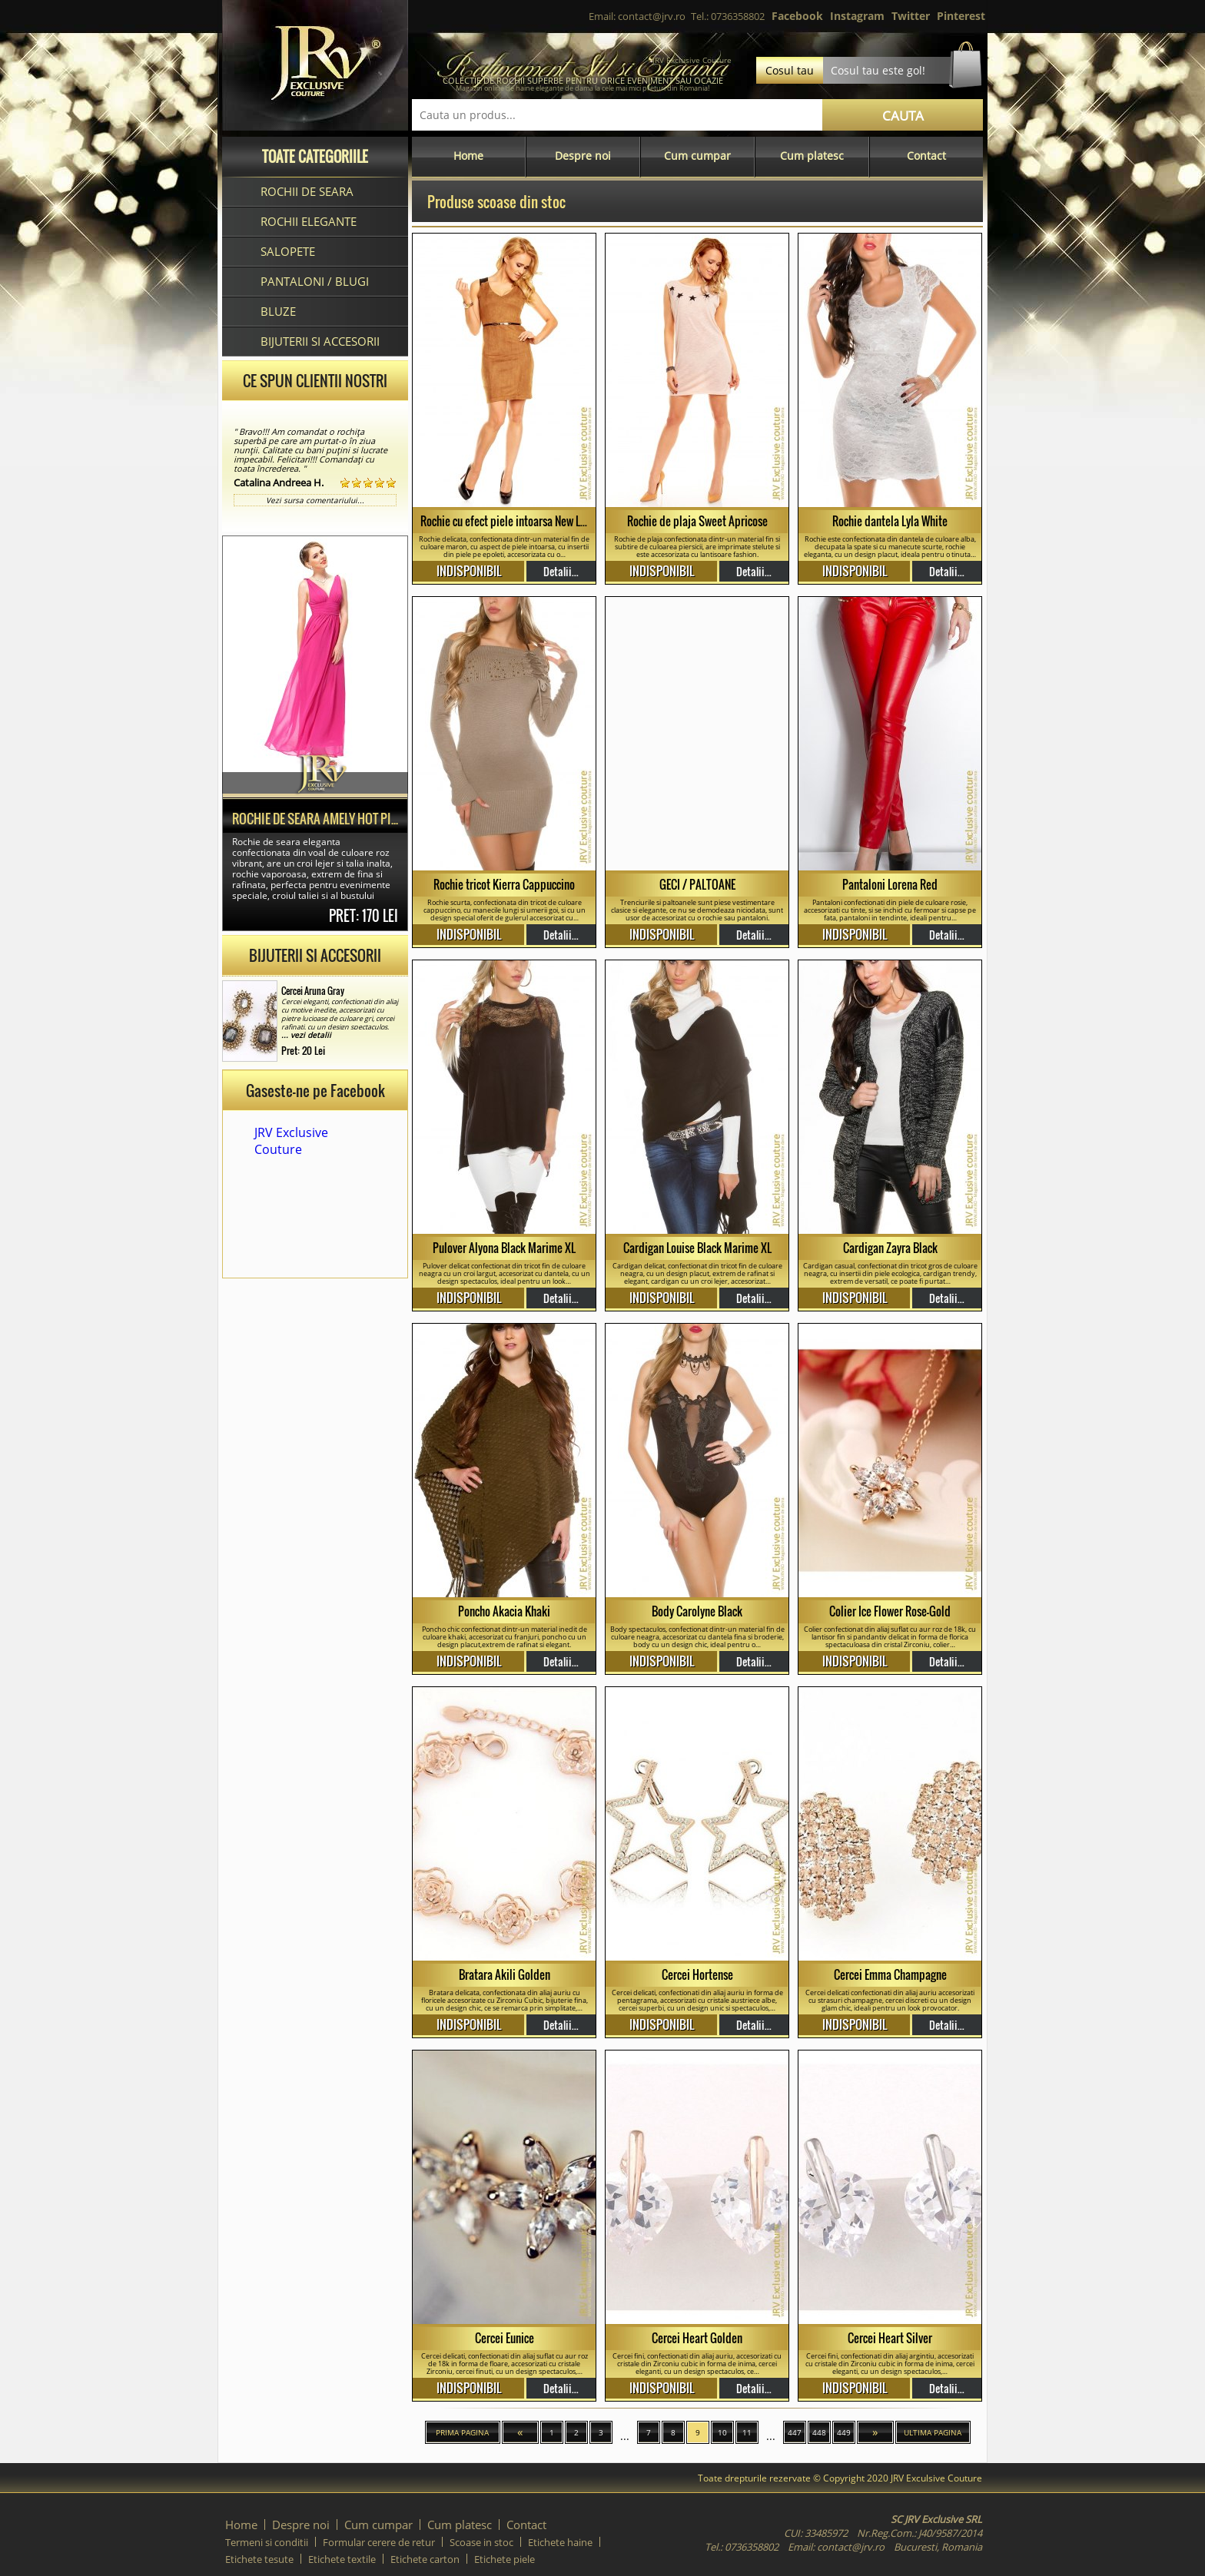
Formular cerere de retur (379, 2542)
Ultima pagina (932, 2432)
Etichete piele (504, 2559)
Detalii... (561, 571)
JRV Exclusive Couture (291, 1141)
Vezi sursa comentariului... (315, 500)
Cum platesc (812, 155)
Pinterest (961, 15)
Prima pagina (462, 2432)
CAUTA (903, 115)
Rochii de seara (307, 191)
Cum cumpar (697, 155)
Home (468, 155)
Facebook (797, 15)
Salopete (288, 251)
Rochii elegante (309, 221)
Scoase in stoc (481, 2542)
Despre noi (583, 155)
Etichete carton (425, 2559)
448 (819, 2432)
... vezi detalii (306, 1034)
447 (795, 2432)
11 (747, 2432)
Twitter (910, 15)
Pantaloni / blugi (315, 281)
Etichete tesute (259, 2559)
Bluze (278, 311)
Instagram (857, 15)
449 (844, 2432)
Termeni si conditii (266, 2542)
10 (722, 2432)
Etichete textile (342, 2559)
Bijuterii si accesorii (320, 341)
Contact (926, 155)
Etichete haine (560, 2542)
